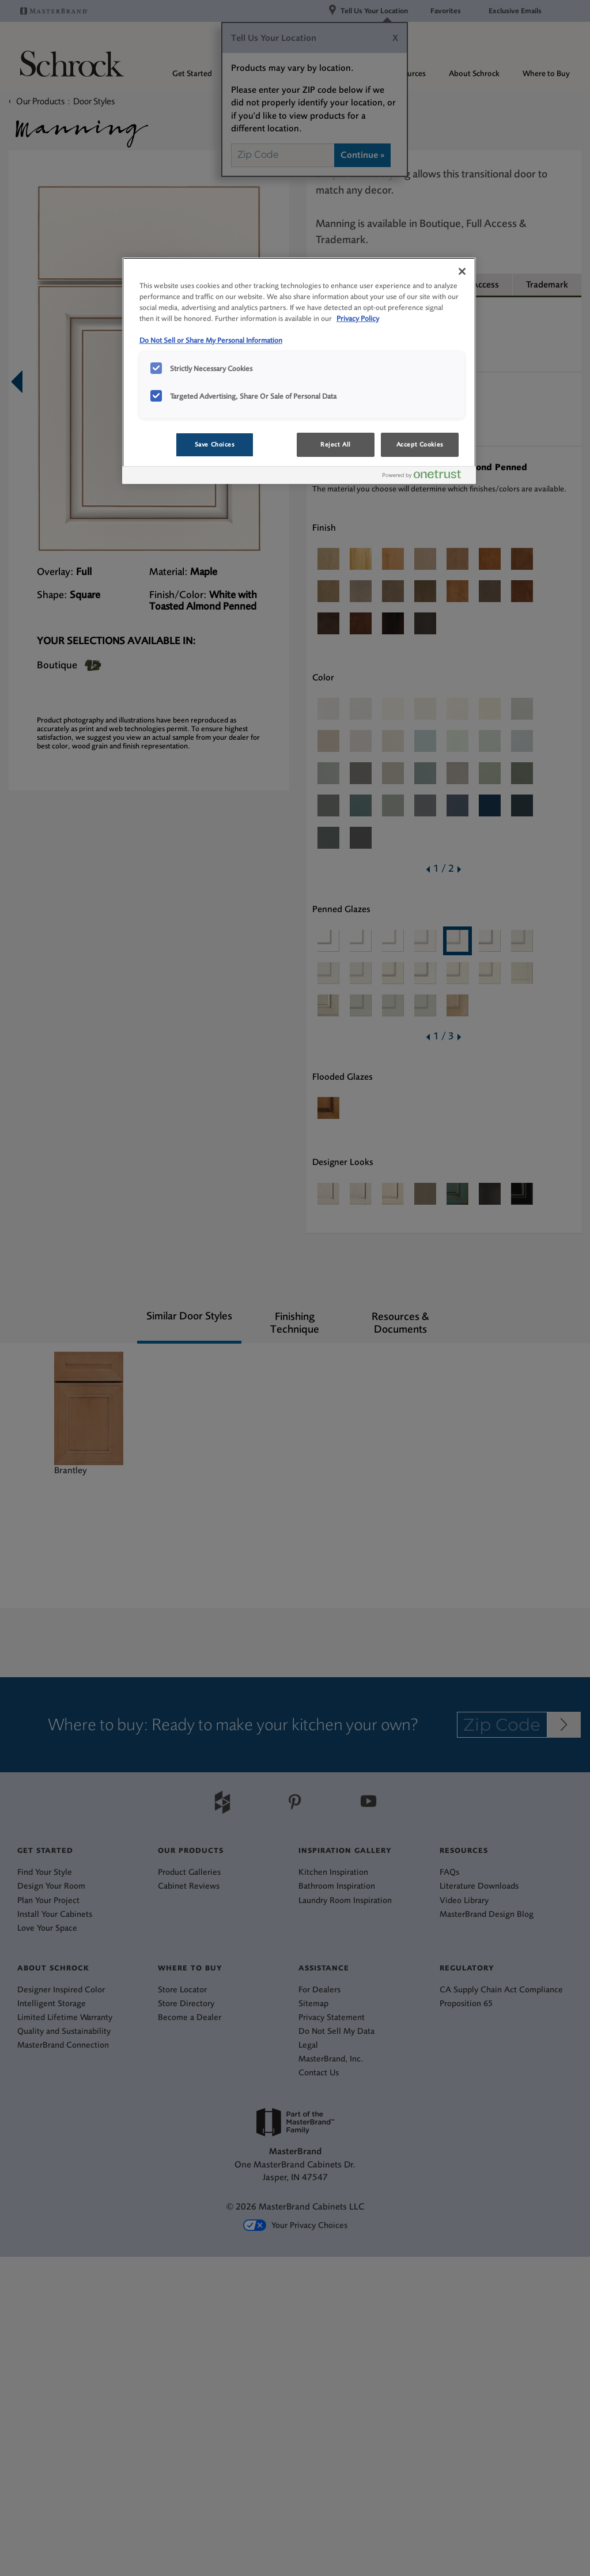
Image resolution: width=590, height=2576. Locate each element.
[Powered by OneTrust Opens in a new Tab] (426, 477)
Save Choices (215, 444)
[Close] (462, 271)
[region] (299, 371)
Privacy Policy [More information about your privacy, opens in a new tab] (357, 318)
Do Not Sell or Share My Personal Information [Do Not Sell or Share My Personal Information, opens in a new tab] (210, 340)
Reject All (335, 444)
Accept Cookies (420, 444)
